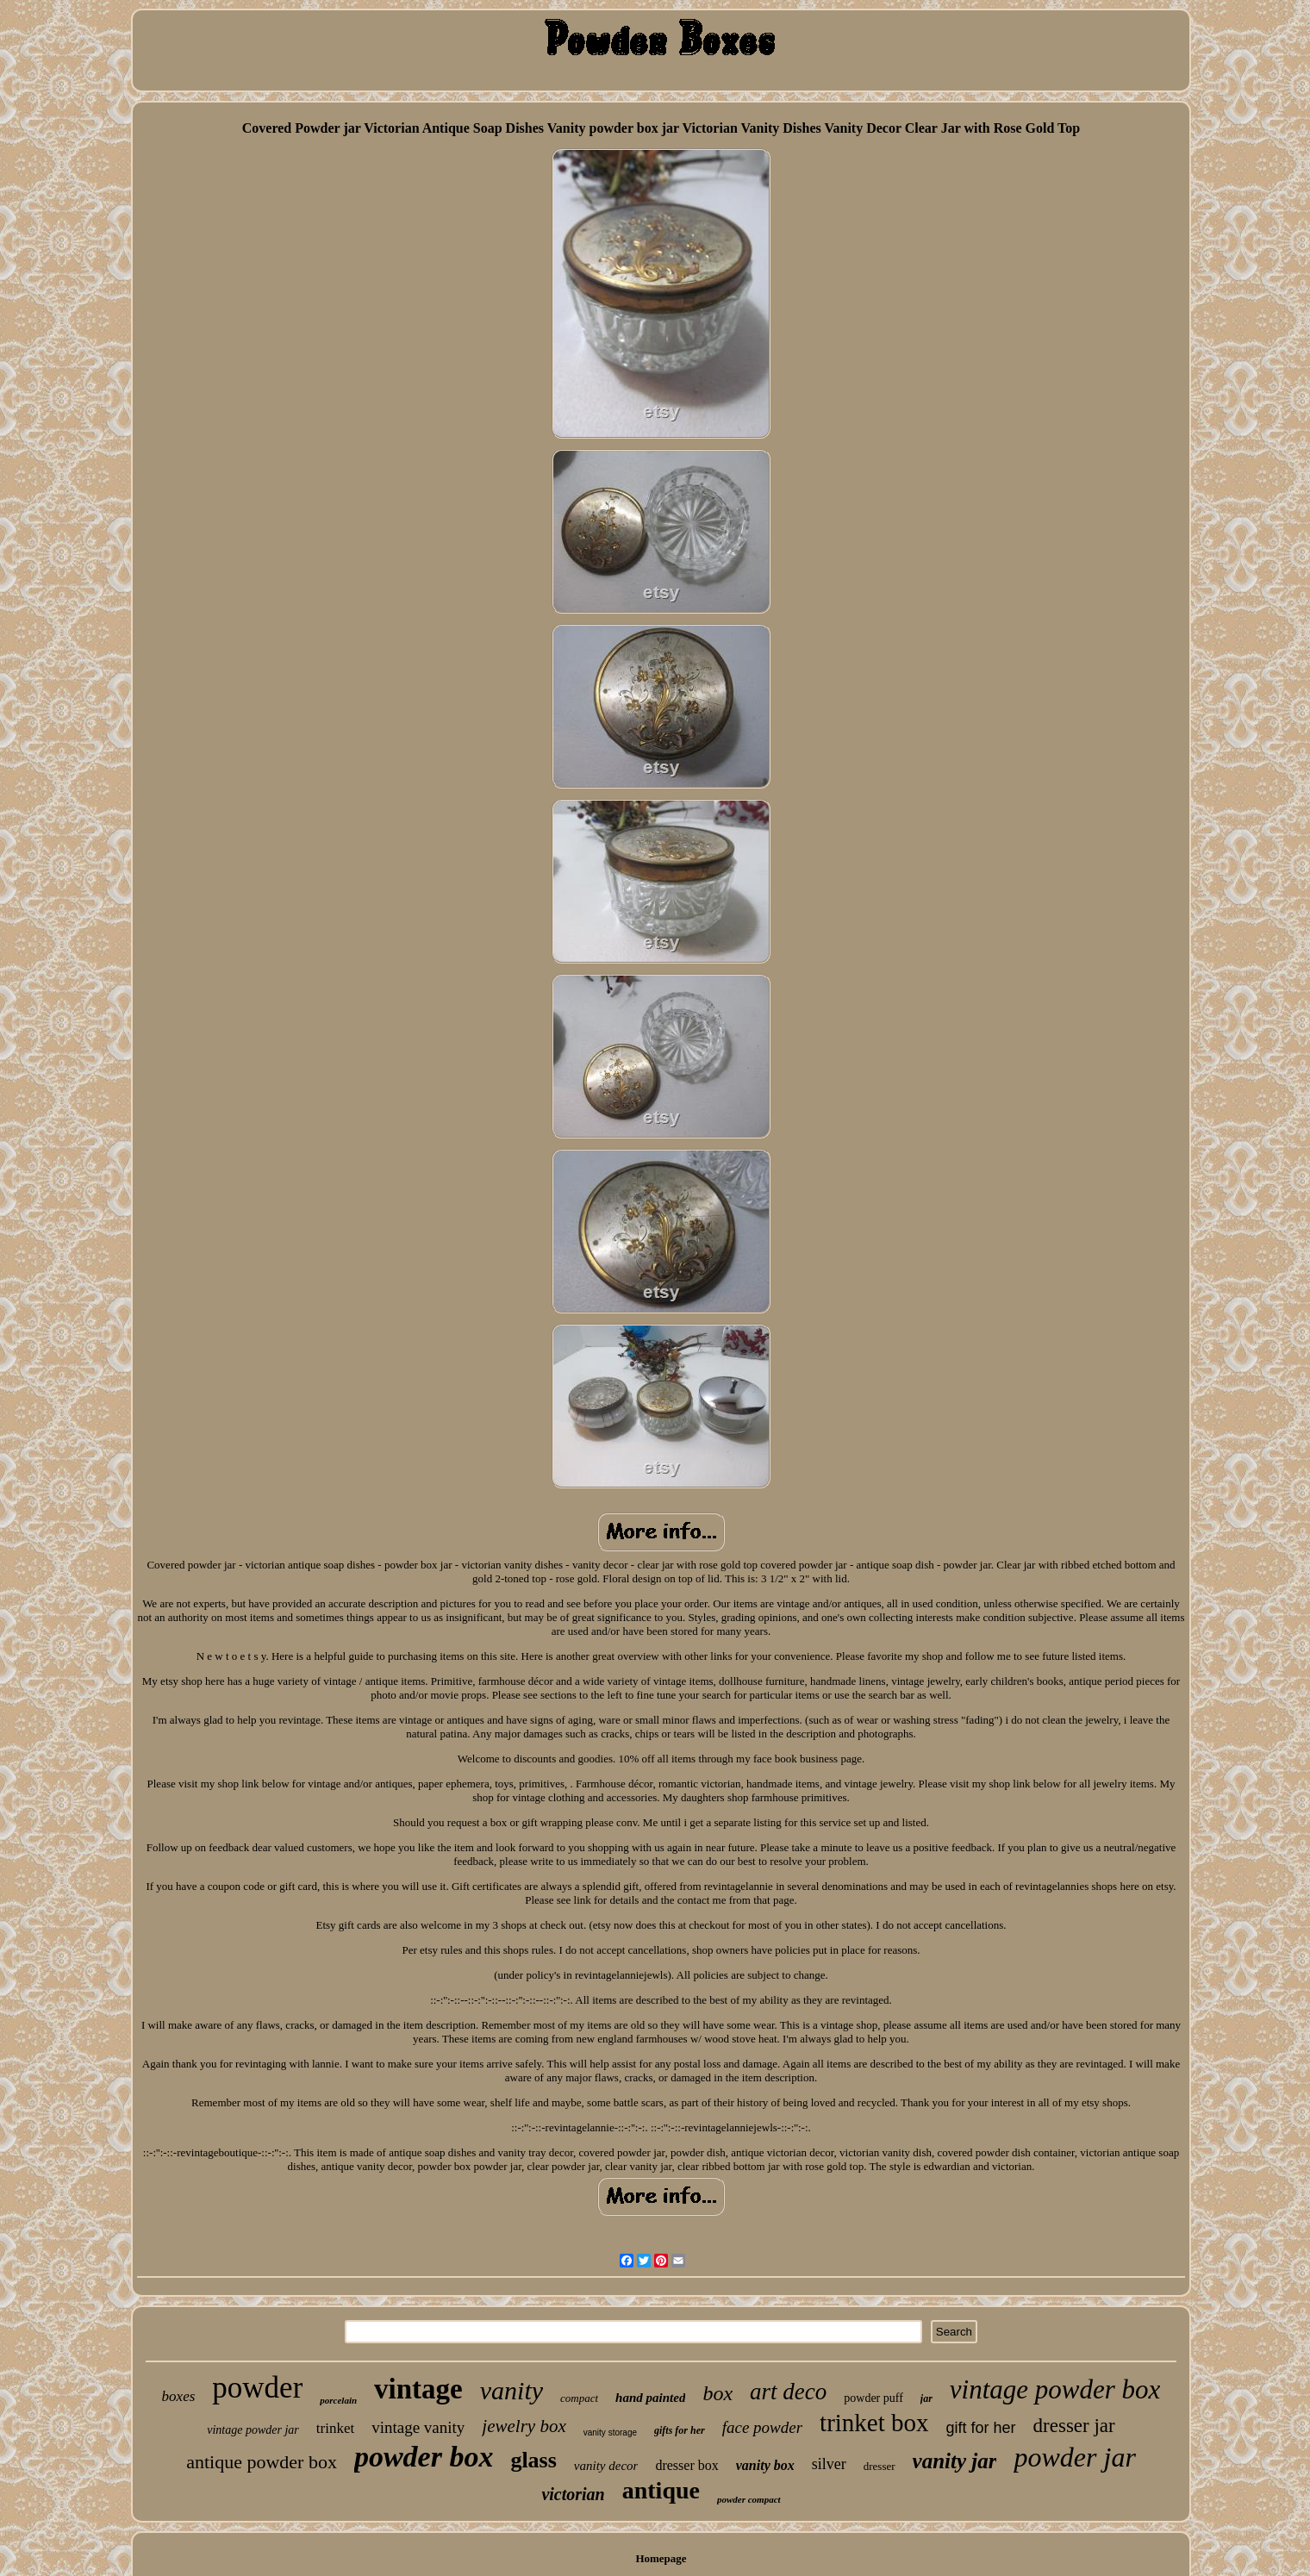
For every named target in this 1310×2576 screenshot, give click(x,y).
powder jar (1074, 2457)
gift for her (981, 2427)
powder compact (749, 2499)
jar (926, 2398)
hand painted (650, 2397)
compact (579, 2398)
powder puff (873, 2398)
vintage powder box (1055, 2389)
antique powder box (261, 2462)
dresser (879, 2466)
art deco (788, 2391)
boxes (179, 2396)
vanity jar (955, 2461)
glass (533, 2460)
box (717, 2393)
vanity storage (610, 2432)
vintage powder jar (253, 2429)
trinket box (874, 2422)
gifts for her (679, 2430)
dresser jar (1074, 2425)
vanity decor (606, 2466)
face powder (762, 2427)
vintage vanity (418, 2427)
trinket (335, 2428)
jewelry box (523, 2426)
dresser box (686, 2465)
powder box (424, 2457)
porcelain (338, 2400)
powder (257, 2387)
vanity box (765, 2465)
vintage (418, 2388)
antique (661, 2490)
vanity (511, 2390)
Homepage (660, 2558)
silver (829, 2464)
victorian (572, 2494)
